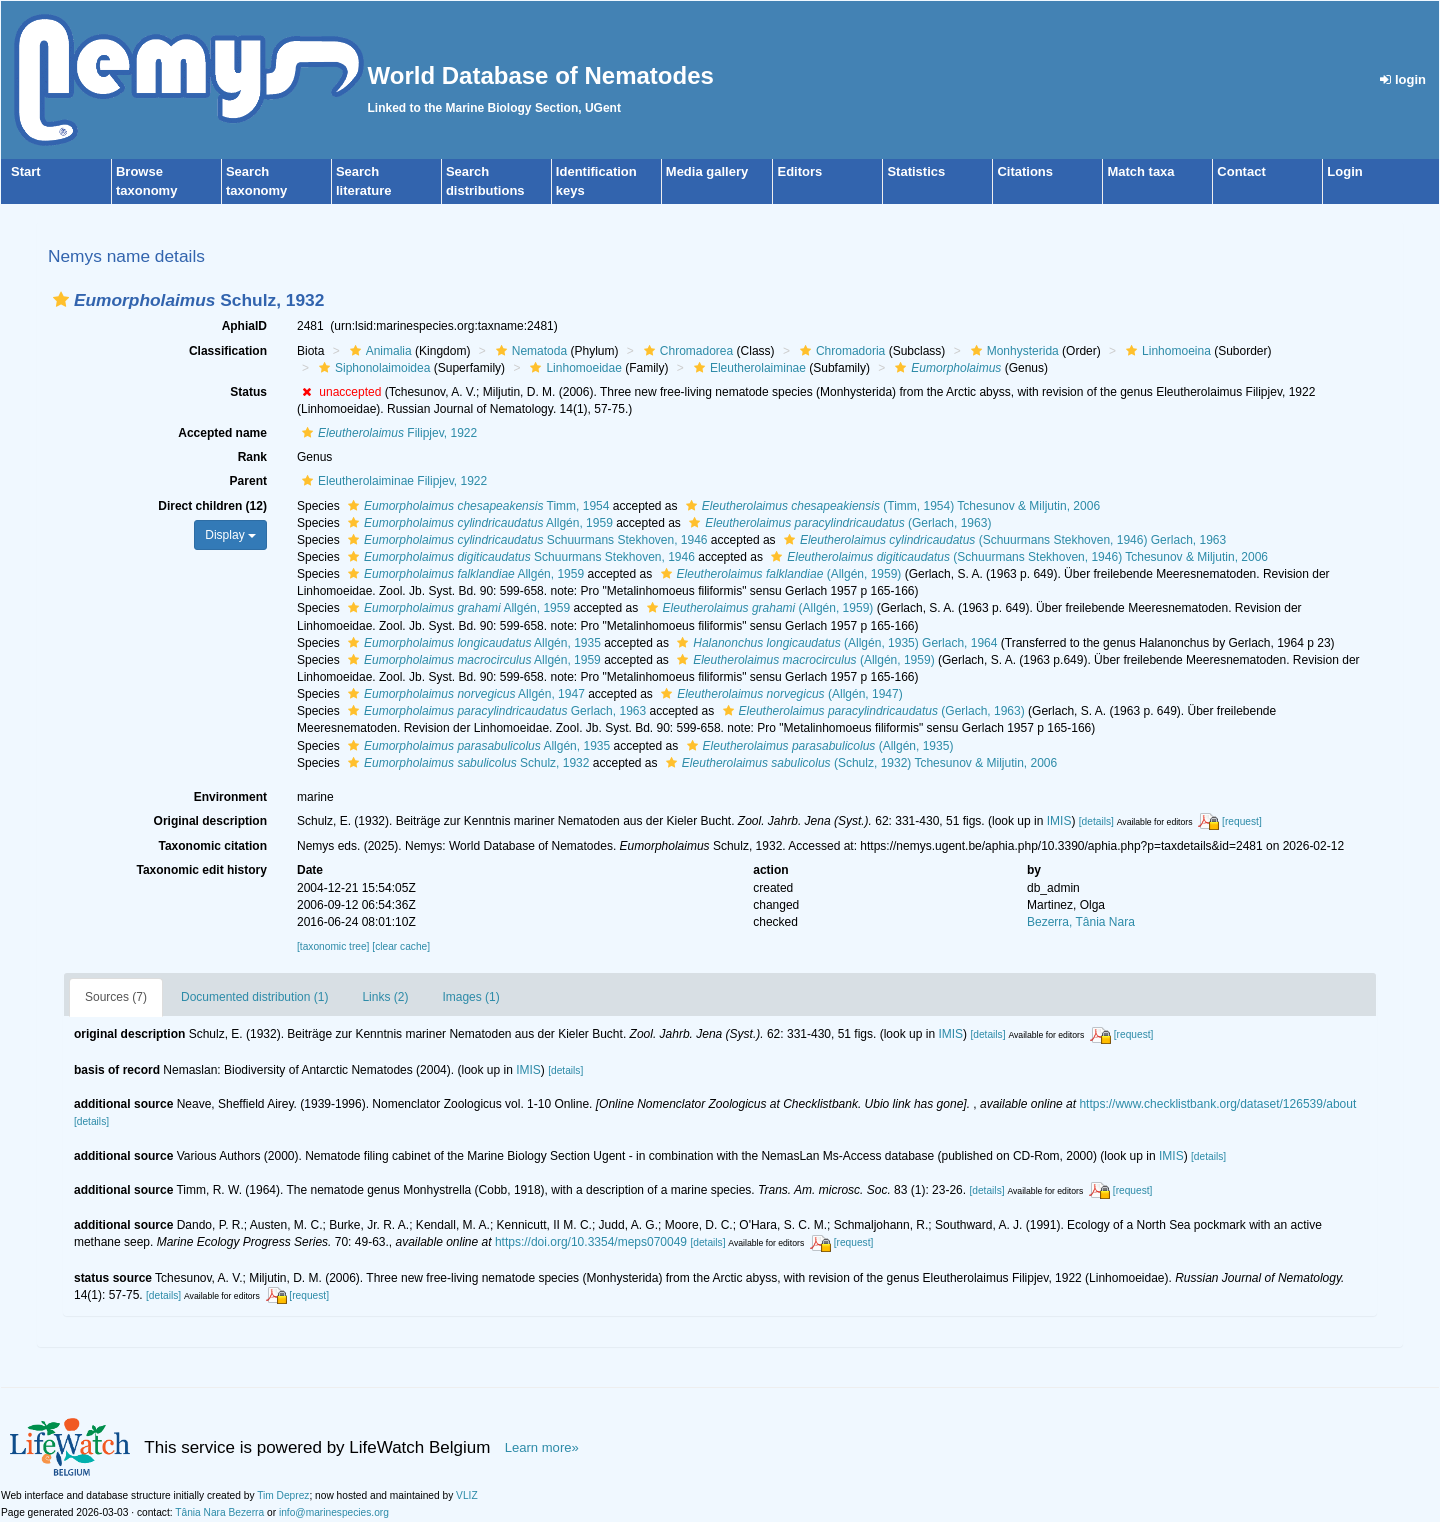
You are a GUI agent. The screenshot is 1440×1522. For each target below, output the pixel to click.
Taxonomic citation (213, 846)
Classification (228, 351)
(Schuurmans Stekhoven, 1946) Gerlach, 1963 (1002, 540)
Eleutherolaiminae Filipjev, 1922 (392, 481)
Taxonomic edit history (202, 870)
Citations (1025, 171)
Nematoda (529, 351)
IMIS (1059, 821)
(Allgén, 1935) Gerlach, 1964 (834, 643)
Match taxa (1140, 171)
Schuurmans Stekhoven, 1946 (525, 540)
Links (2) (385, 997)
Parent (248, 481)
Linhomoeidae (573, 368)
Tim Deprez (283, 1495)
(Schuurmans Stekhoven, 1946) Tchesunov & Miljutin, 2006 (1017, 557)
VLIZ (467, 1495)
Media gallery (707, 171)
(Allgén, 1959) (779, 574)
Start (26, 171)
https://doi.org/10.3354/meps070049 (591, 1242)
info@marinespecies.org (334, 1512)
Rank (252, 457)
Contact (1241, 171)
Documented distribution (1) (254, 997)
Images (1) (470, 997)
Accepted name (222, 433)
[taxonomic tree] (333, 946)
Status (248, 392)
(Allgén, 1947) (779, 694)
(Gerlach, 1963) (837, 523)
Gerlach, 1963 (494, 711)
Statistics (916, 171)
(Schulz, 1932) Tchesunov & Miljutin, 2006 (859, 763)
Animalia (378, 351)
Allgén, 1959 (478, 523)
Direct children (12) (212, 506)
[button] (61, 299)
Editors (799, 171)
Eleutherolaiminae (747, 368)
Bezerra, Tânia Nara (1081, 922)
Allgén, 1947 (464, 694)
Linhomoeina (1166, 351)
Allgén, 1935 (472, 643)
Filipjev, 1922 (387, 433)
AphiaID (244, 326)
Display (230, 535)
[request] (1242, 821)
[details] (1096, 821)
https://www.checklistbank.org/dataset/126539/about (1217, 1104)
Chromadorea (686, 351)
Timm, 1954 (476, 506)
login (1403, 79)
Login (1344, 171)
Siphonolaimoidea (372, 368)
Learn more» (542, 1447)
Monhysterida (1012, 351)
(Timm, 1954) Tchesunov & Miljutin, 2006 (890, 506)
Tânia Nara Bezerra (219, 1512)
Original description (210, 821)
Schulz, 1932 (466, 763)
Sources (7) (116, 997)
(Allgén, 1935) (818, 746)
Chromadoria (840, 351)
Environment (230, 797)
